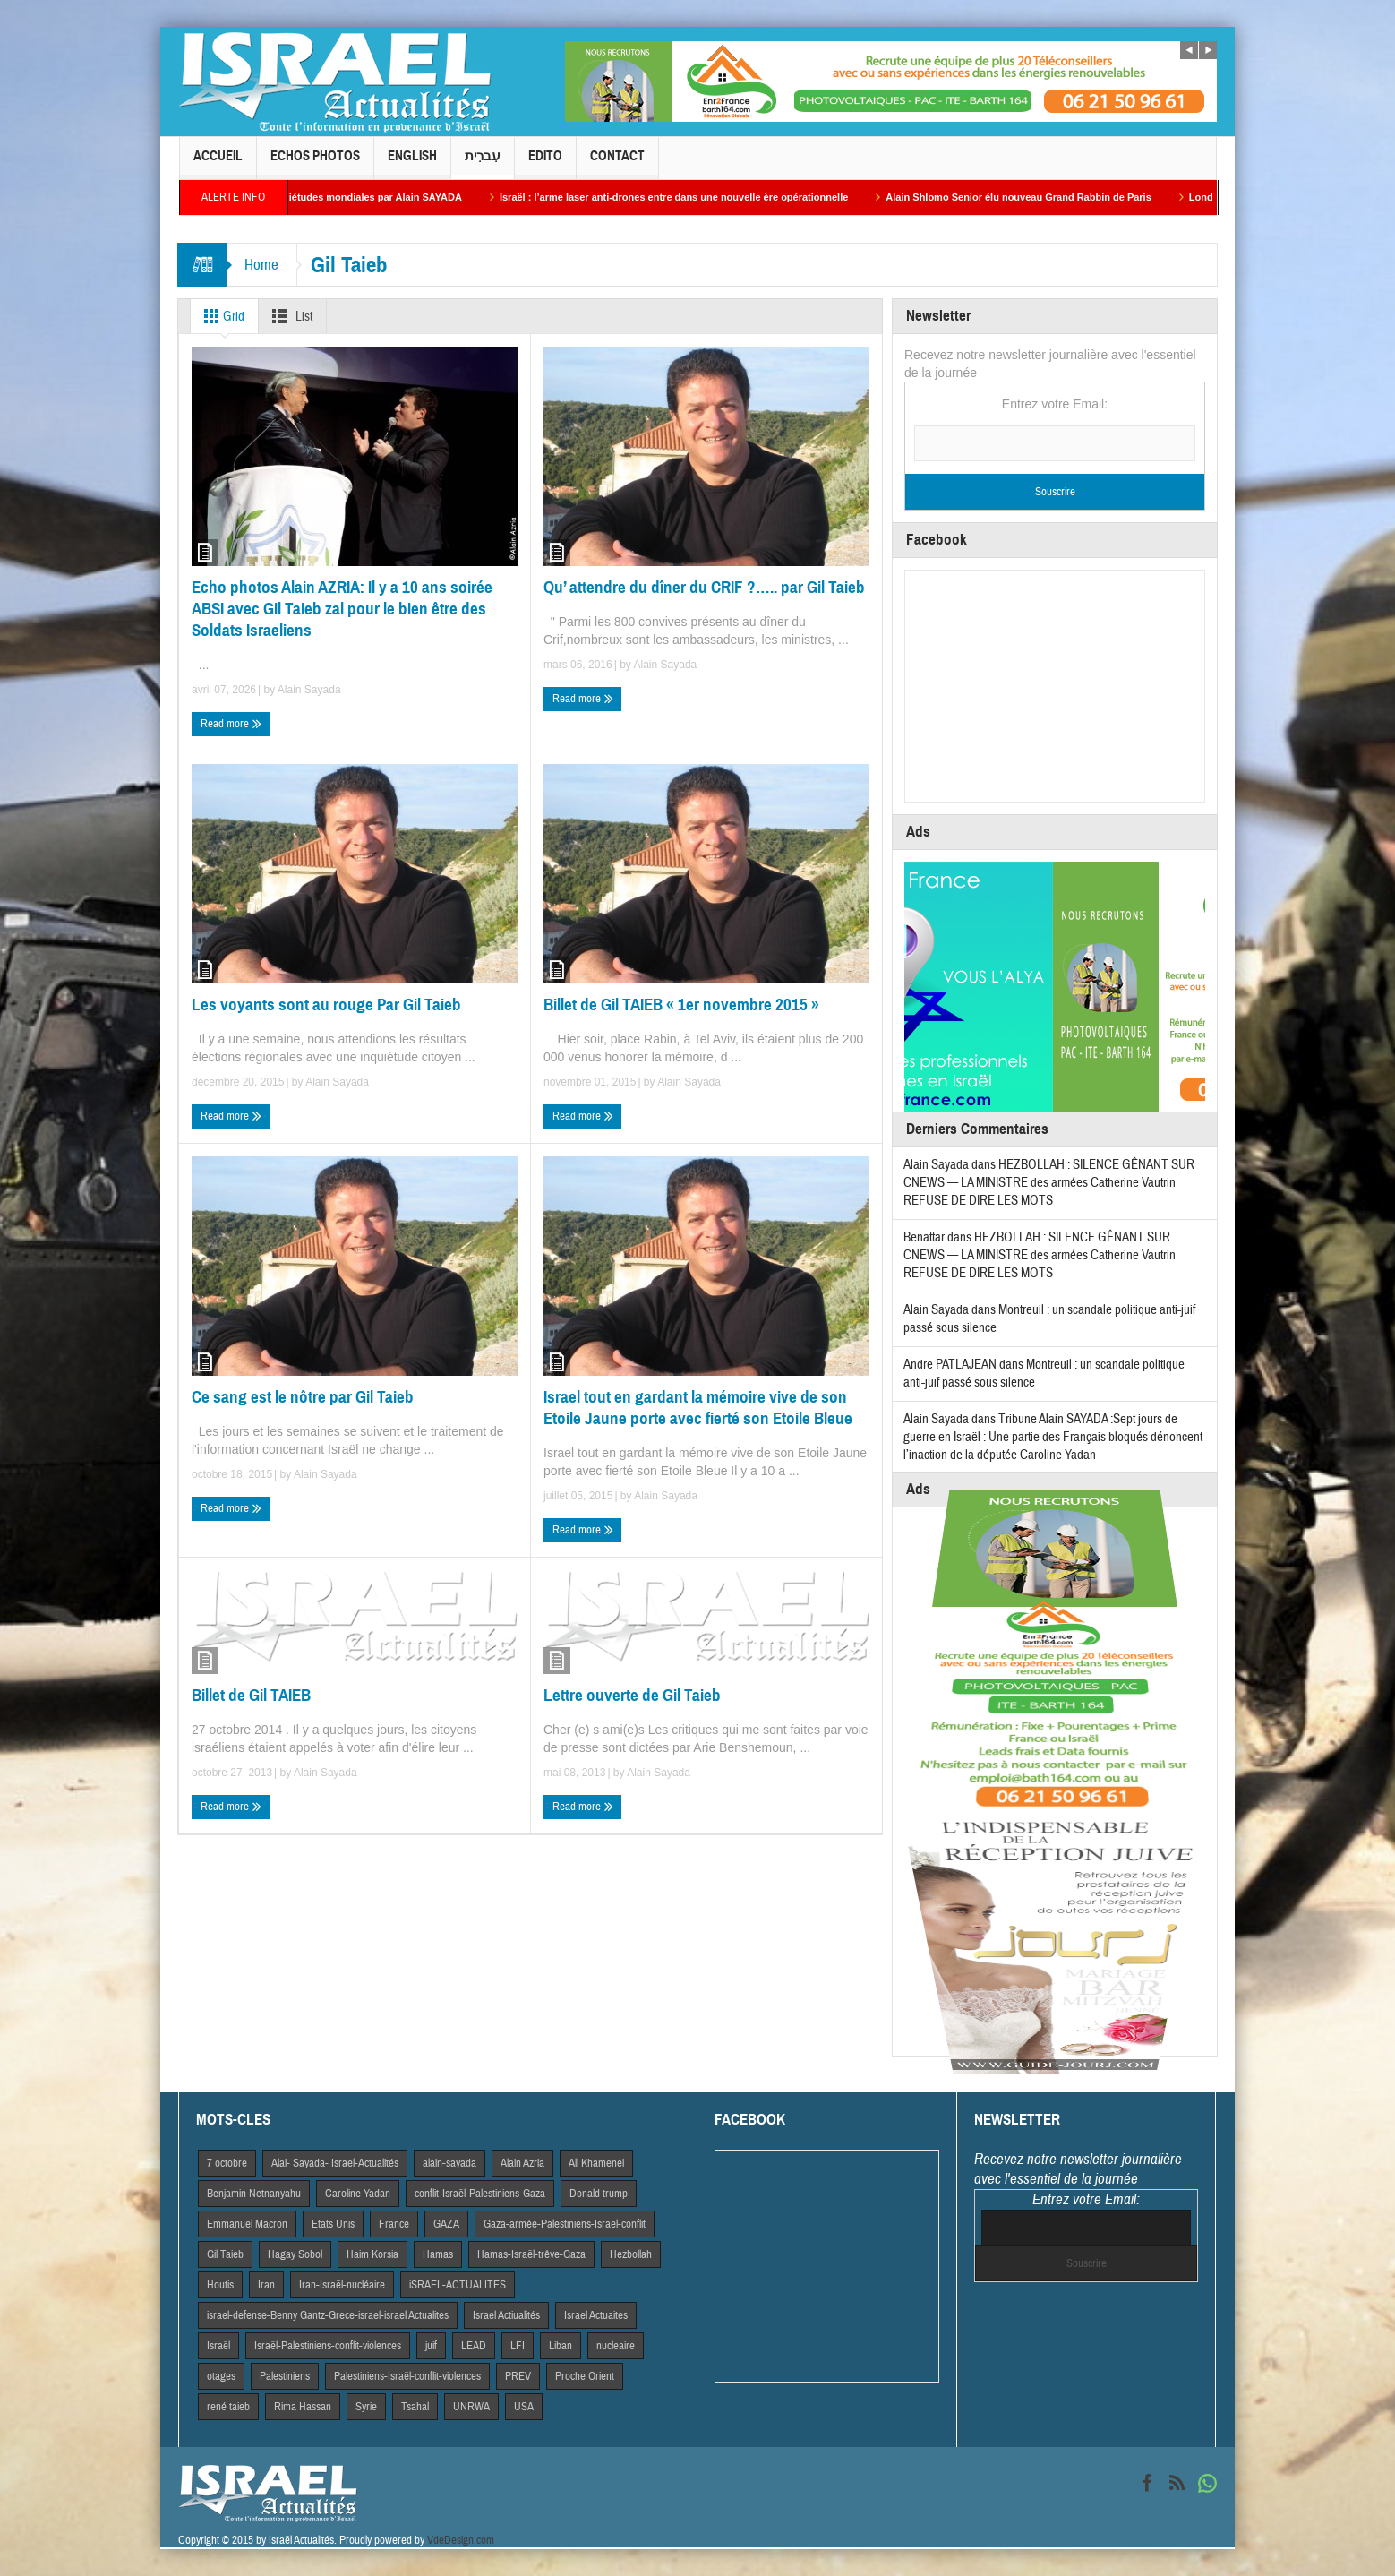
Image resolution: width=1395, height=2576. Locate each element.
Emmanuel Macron (247, 2224)
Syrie (366, 2407)
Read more (231, 724)
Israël (218, 2346)
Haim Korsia (372, 2254)
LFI (517, 2346)
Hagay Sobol (295, 2254)
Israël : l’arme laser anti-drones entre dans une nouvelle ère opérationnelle (694, 197)
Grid (220, 316)
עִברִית (482, 163)
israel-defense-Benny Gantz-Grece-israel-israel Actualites (328, 2315)
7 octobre (227, 2163)
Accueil (218, 163)
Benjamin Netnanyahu (254, 2193)
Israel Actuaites (596, 2315)
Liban (560, 2346)
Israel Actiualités (506, 2315)
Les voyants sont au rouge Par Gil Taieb (326, 1004)
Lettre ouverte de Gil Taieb (632, 1695)
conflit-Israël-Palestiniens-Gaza (480, 2193)
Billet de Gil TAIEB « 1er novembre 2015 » (681, 1004)
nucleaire (615, 2346)
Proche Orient (584, 2376)
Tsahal (415, 2407)
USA (524, 2407)
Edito (545, 163)
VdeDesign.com (460, 2540)
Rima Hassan (302, 2407)
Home (261, 264)
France (394, 2224)
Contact (617, 163)
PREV (518, 2376)
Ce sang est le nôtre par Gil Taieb (303, 1397)
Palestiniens (285, 2376)
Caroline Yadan (357, 2193)
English (412, 163)
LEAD (473, 2346)
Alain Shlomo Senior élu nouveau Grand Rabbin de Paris (1038, 197)
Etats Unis (333, 2224)
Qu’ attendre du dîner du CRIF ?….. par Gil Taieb (704, 587)
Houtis (220, 2285)
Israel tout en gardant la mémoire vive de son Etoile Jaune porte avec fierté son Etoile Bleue (697, 1408)
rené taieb (228, 2407)
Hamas (438, 2254)
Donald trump (598, 2193)
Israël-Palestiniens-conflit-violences (327, 2346)
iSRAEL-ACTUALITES (457, 2285)
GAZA (446, 2224)
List (288, 316)
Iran (266, 2285)
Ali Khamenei (596, 2163)
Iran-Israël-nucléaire (342, 2285)
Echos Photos (315, 163)
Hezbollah (631, 2254)
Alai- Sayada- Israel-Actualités (334, 2163)
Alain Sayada (309, 689)
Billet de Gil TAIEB (251, 1695)
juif (431, 2346)
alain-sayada (449, 2163)
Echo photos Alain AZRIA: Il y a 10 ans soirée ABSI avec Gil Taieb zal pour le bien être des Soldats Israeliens (342, 608)
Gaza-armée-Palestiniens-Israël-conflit (565, 2224)
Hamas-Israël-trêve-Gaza (531, 2254)
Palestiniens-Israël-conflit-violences (407, 2376)
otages (221, 2376)
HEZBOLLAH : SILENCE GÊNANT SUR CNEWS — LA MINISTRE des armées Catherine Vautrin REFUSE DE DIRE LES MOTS (1048, 1182)
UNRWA (471, 2407)
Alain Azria (522, 2163)
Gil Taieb (225, 2254)
